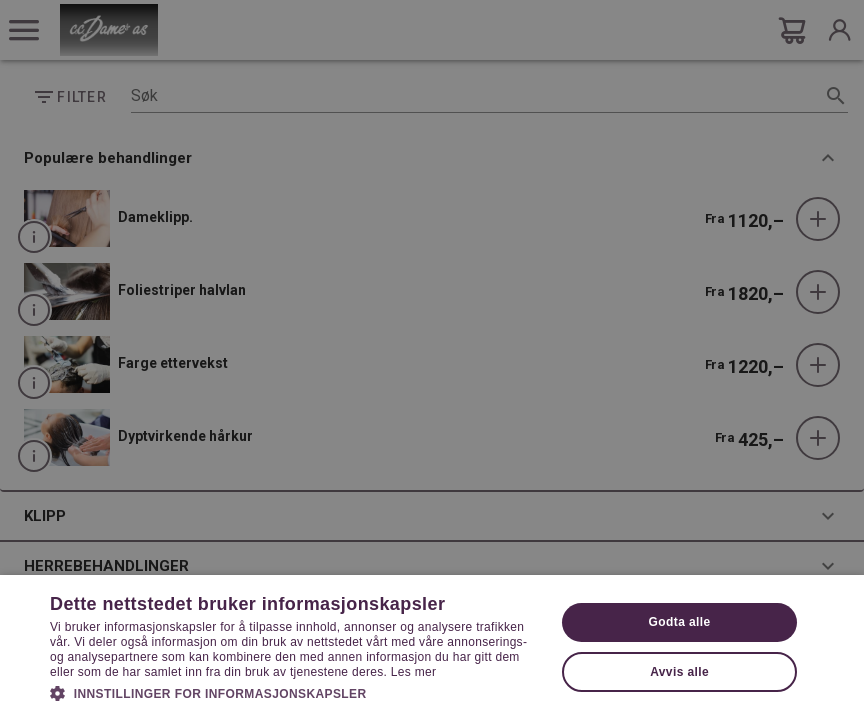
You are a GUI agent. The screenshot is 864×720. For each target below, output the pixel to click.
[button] (295, 692)
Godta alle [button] (680, 622)
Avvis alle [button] (679, 672)
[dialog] (432, 360)
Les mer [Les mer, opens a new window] (413, 672)
